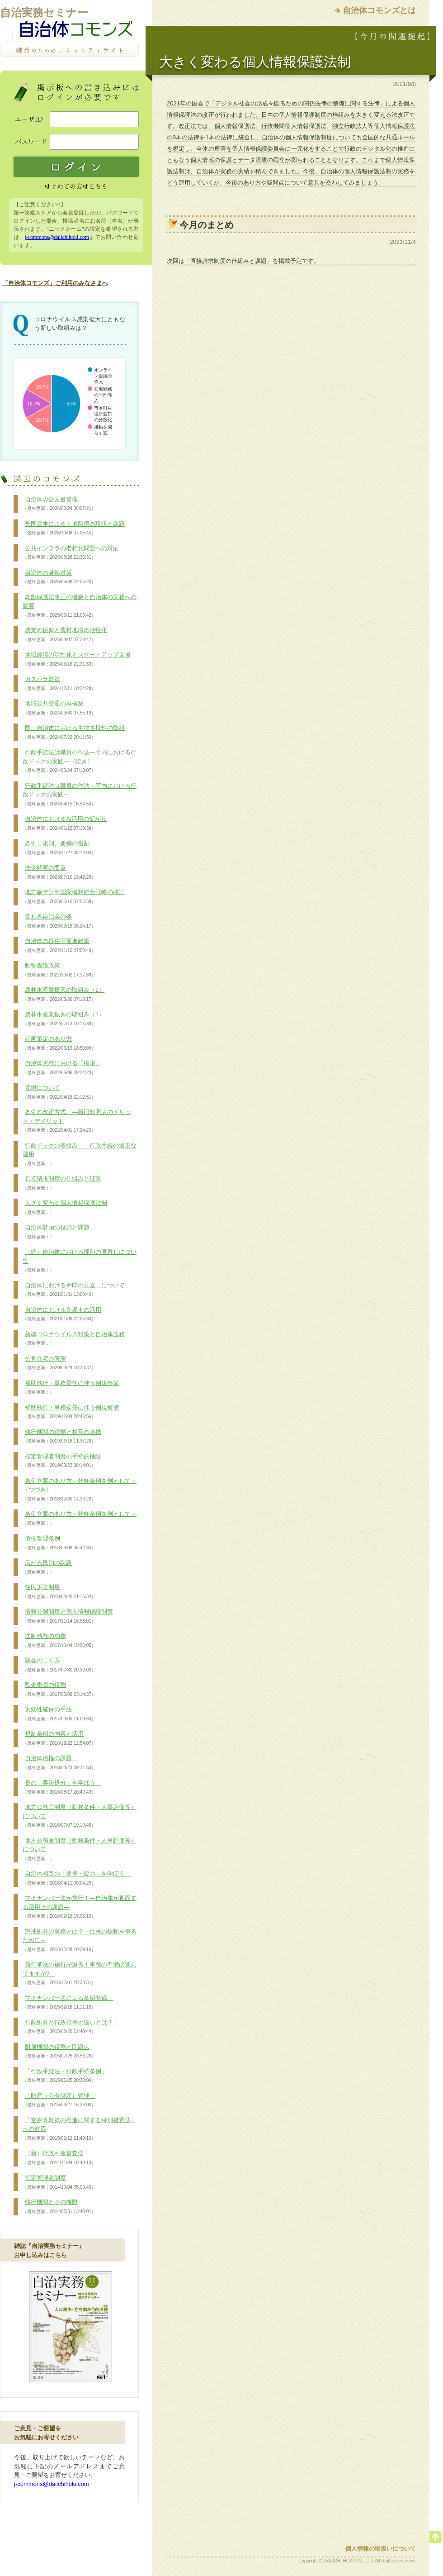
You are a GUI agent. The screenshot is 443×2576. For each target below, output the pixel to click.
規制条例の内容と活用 (59, 1738)
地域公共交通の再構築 (59, 708)
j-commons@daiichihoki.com (56, 237)
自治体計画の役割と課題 (56, 1232)
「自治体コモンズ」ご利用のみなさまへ (55, 283)
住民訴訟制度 (59, 1592)
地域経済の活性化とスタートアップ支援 (77, 659)
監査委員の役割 (59, 1689)
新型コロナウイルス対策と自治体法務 (74, 1339)
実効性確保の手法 (59, 1714)
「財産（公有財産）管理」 (59, 2100)
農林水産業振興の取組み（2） (63, 994)
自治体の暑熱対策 (59, 577)
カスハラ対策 (59, 684)
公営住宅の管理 (59, 1363)
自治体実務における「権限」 (62, 1068)
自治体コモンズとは (379, 10)
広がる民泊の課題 (47, 1567)
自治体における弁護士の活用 (62, 1314)
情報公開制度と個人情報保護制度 (68, 1616)
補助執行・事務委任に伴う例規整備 (71, 1388)
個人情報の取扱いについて (380, 2548)
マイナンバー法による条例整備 (68, 2003)
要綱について (59, 1092)
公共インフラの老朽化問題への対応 (71, 553)
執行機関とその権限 (59, 2207)
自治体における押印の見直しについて (74, 1290)
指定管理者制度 (59, 2182)
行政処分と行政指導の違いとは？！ (71, 2027)
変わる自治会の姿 (59, 921)
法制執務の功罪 (59, 1641)
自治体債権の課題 (59, 1763)
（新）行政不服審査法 (59, 2158)
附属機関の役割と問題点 (59, 2051)
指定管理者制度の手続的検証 (62, 1461)
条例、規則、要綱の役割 (59, 848)
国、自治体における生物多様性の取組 (74, 732)
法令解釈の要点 (59, 872)
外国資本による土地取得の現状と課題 (74, 528)
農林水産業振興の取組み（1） (63, 1019)
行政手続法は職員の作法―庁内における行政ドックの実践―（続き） (80, 761)
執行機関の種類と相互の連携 (62, 1436)
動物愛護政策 (59, 970)
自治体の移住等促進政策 (59, 946)
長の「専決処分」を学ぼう (62, 1787)
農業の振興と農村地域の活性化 (65, 635)
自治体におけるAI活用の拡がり (65, 823)
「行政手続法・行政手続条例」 (65, 2076)
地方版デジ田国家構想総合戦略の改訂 (74, 897)
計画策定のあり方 (59, 1043)
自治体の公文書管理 (59, 504)
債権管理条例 (59, 1543)
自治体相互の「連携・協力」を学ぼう (77, 1878)
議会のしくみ (59, 1665)
